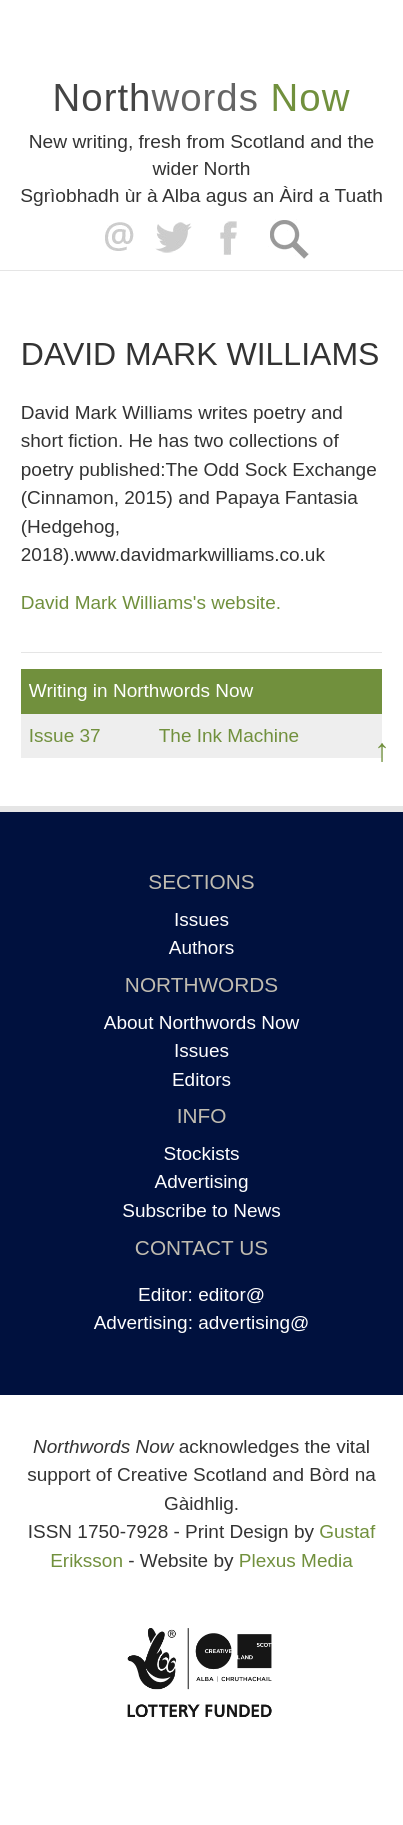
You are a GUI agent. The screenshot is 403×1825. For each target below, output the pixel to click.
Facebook (230, 238)
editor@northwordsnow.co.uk (114, 238)
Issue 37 (65, 735)
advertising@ (253, 1322)
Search (288, 238)
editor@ (231, 1294)
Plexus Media (296, 1560)
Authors (201, 947)
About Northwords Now (201, 1022)
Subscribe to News (201, 1210)
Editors (201, 1079)
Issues (201, 919)
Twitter (172, 238)
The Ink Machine (229, 735)
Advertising (202, 1181)
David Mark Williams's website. (151, 602)
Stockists (201, 1153)
